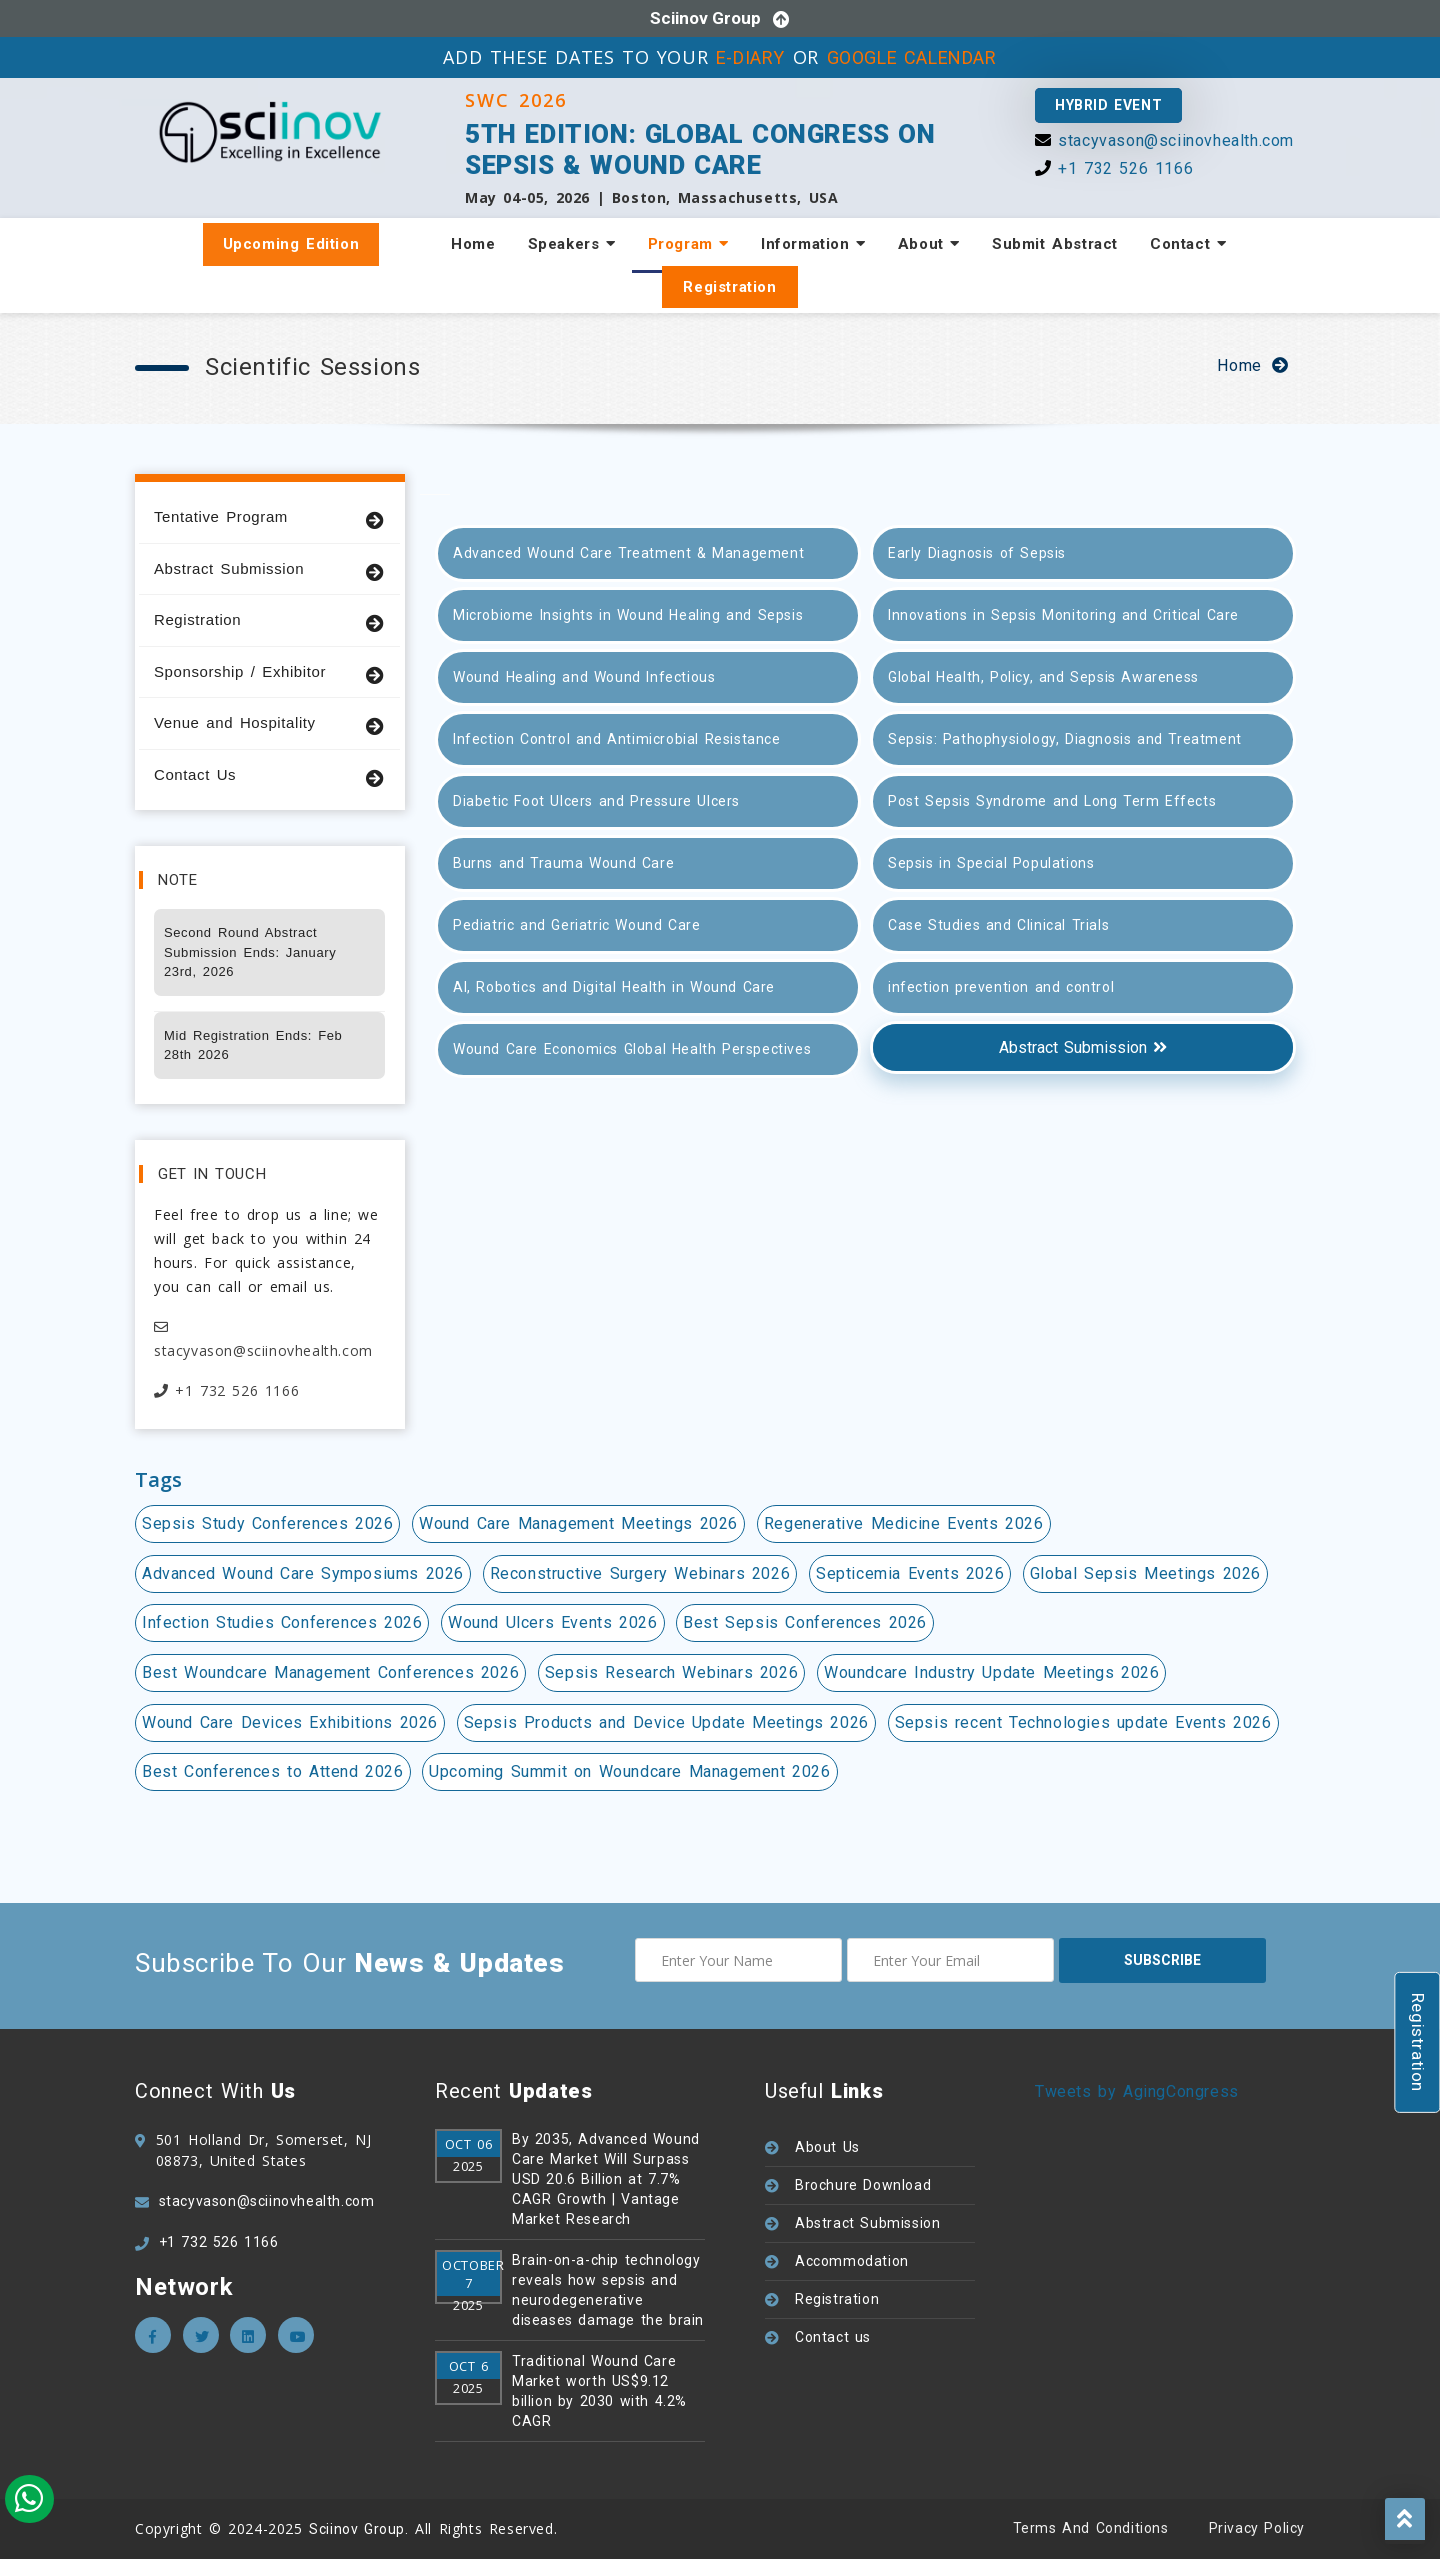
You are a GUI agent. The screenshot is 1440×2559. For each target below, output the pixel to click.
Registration (729, 287)
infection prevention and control (1001, 987)
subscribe (1162, 1960)
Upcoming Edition (291, 244)
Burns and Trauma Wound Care (563, 863)
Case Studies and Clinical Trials (998, 925)
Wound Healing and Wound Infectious (584, 677)
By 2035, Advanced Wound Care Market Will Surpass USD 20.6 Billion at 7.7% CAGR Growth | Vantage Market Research (606, 2179)
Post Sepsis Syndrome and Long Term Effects (1052, 801)
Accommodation (852, 2261)
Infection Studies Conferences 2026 (282, 1622)
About (929, 244)
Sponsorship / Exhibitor (269, 672)
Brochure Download (863, 2185)
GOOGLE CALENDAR (912, 57)
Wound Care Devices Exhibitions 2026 (290, 1722)
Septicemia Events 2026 (910, 1573)
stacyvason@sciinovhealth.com (1176, 140)
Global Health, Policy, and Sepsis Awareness (1043, 677)
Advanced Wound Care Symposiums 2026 (303, 1573)
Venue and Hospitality (269, 723)
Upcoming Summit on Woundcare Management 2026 (629, 1771)
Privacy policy (1257, 2528)
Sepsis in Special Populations (991, 863)
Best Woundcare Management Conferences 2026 (330, 1672)
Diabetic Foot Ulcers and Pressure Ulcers (596, 801)
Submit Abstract (1055, 244)
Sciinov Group (705, 18)
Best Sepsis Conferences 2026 (805, 1622)
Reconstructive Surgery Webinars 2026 (640, 1573)
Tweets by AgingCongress (1137, 2091)
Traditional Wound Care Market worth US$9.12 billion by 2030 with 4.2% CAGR (599, 2391)
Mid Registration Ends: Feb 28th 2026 (253, 1045)
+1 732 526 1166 (1125, 168)
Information (813, 244)
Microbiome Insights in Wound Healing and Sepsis (628, 615)
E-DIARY (750, 57)
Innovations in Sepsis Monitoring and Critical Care (1063, 615)
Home (473, 244)
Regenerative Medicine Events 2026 (904, 1523)
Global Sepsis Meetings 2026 (1145, 1573)
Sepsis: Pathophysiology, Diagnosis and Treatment (1065, 739)
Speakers (572, 244)
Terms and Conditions (1091, 2528)
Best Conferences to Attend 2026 (273, 1771)
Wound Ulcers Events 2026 (552, 1622)
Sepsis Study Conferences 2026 (267, 1523)
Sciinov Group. (358, 2529)
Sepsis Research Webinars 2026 (671, 1672)
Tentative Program (269, 517)
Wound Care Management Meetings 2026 (578, 1523)
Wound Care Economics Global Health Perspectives (632, 1049)
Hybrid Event (1108, 105)
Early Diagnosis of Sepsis (977, 553)
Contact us (833, 2337)
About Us (827, 2147)
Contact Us (269, 775)
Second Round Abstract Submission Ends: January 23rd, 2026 (250, 952)
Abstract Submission (269, 569)
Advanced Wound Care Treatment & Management (628, 553)
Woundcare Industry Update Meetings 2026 (991, 1672)
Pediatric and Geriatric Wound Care (576, 925)
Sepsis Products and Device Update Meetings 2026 (666, 1722)
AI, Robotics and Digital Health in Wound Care (614, 987)
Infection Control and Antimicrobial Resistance (617, 739)
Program (688, 244)
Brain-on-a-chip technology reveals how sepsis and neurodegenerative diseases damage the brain (608, 2290)
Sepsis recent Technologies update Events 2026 (1083, 1722)
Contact (1188, 244)
